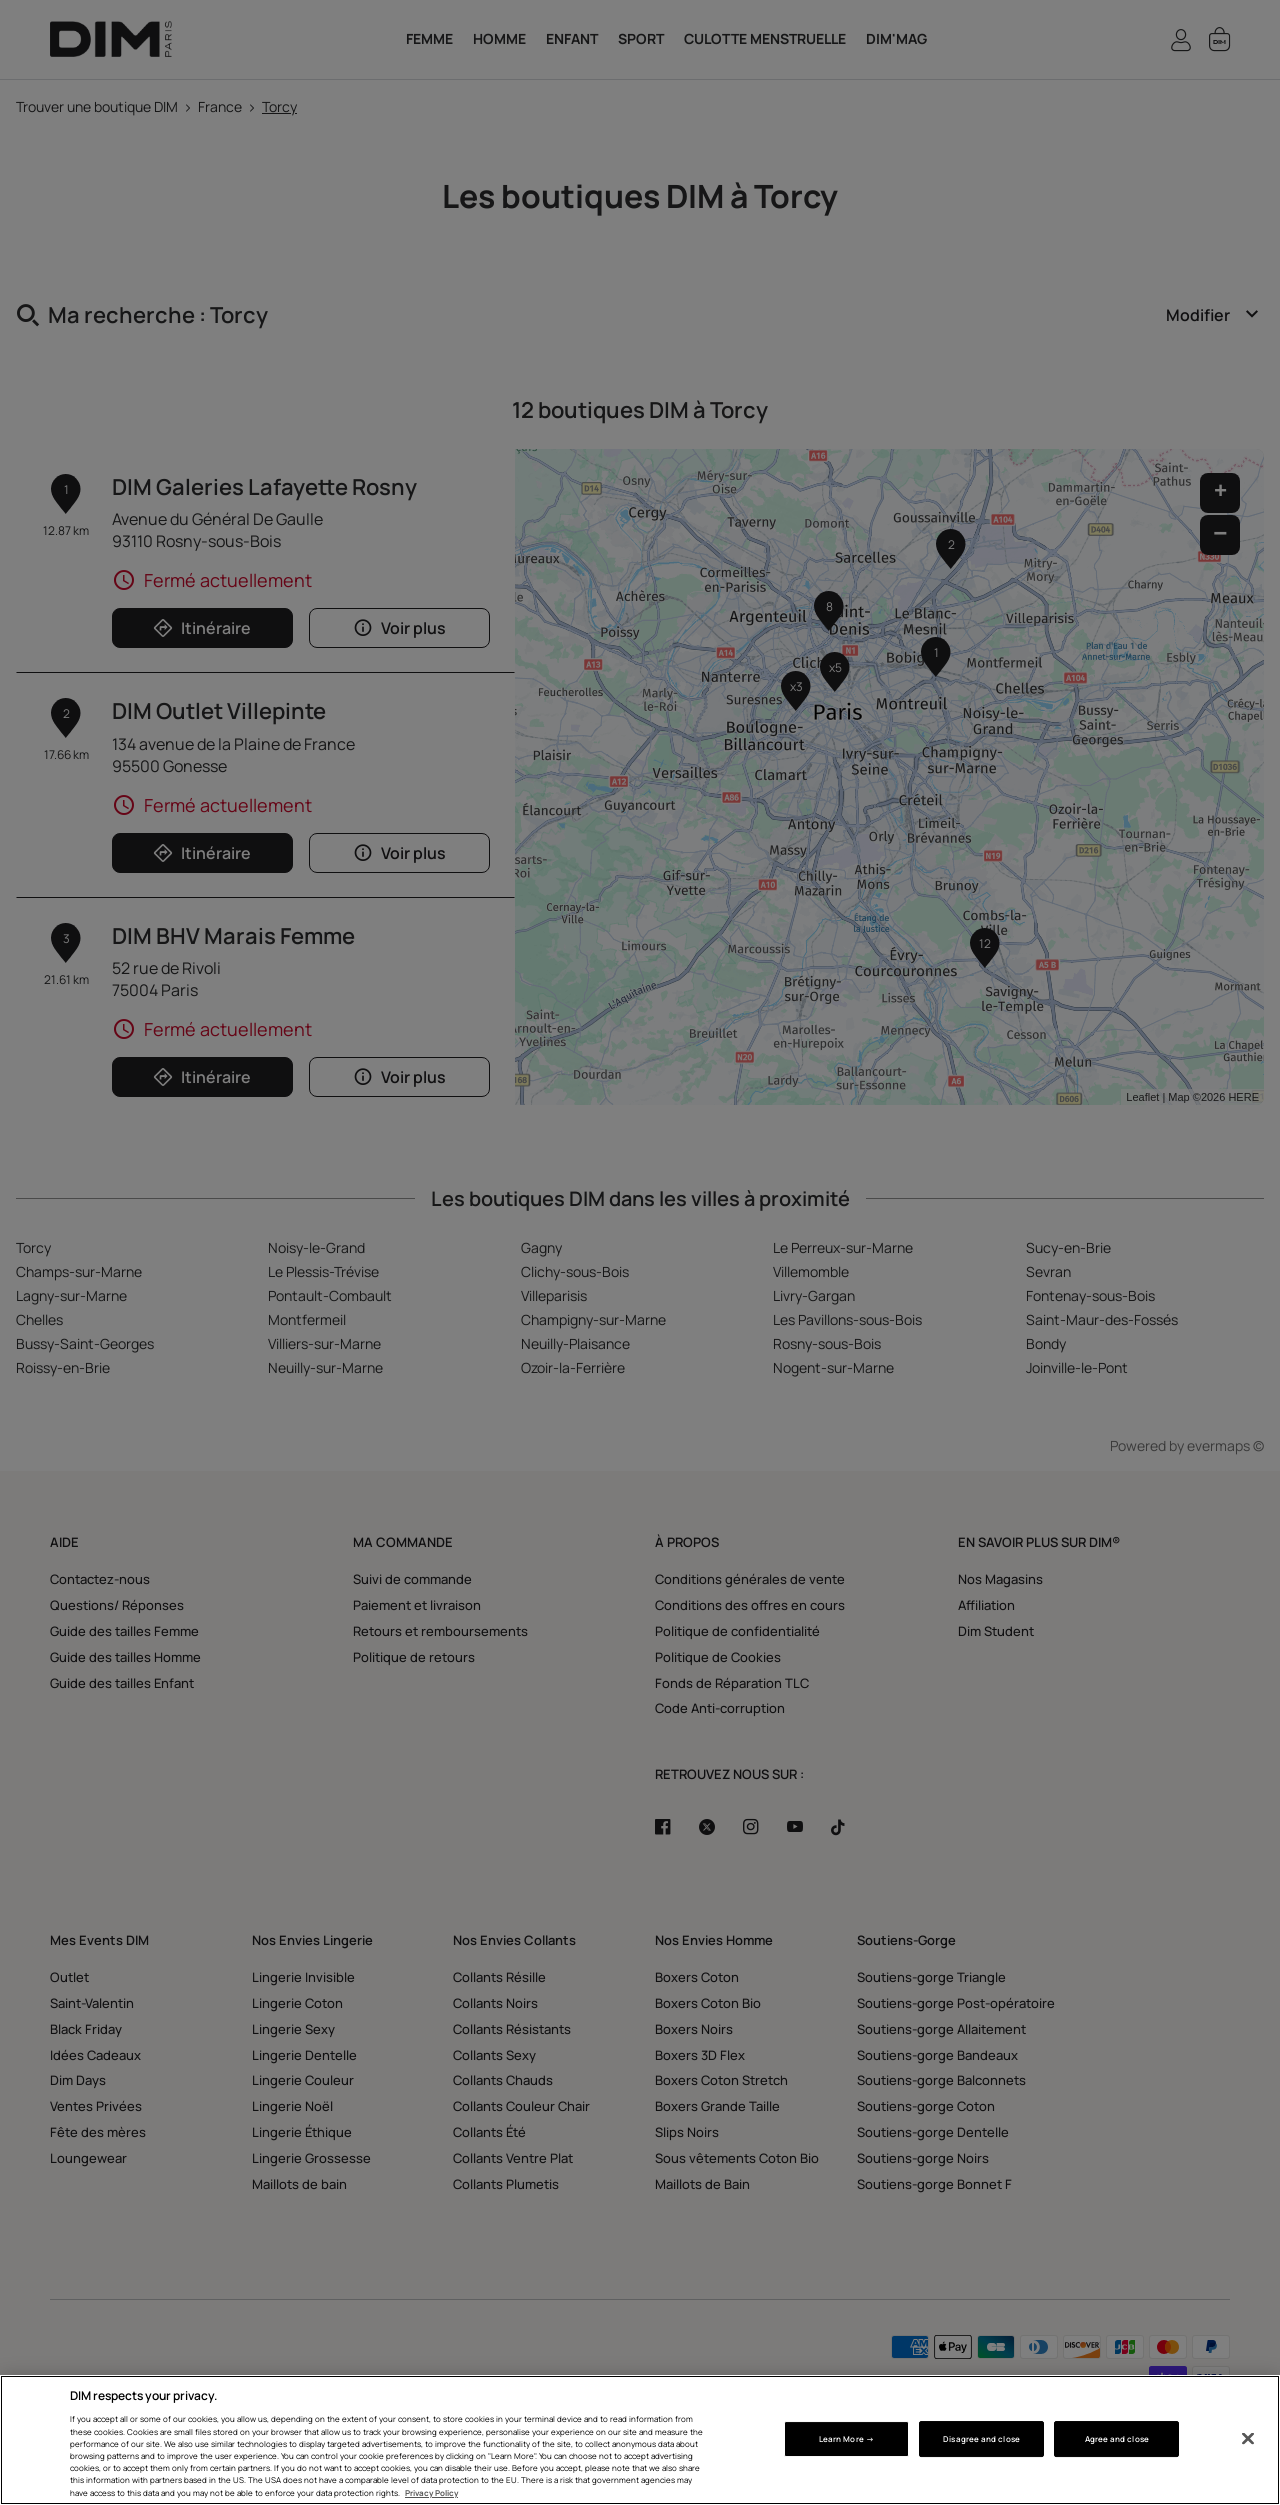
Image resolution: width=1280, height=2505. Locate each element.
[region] (640, 2440)
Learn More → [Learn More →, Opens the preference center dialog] (846, 2438)
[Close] (1248, 2439)
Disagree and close (981, 2438)
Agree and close (1117, 2438)
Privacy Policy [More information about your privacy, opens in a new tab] (431, 2492)
